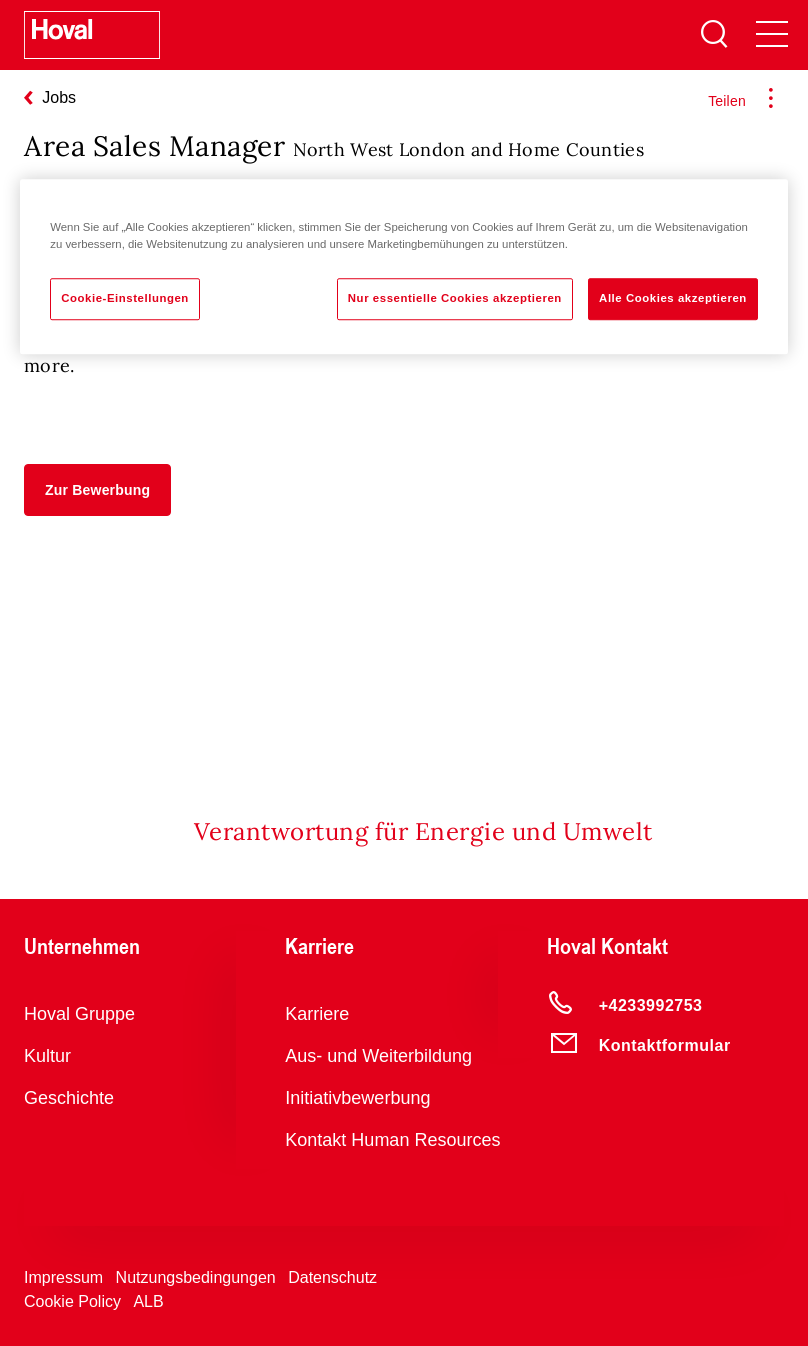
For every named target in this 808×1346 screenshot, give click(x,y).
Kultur (47, 1056)
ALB (148, 1301)
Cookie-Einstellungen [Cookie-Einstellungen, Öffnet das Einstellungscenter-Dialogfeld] (125, 298)
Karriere (317, 1014)
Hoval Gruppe (79, 1014)
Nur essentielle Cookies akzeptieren (455, 298)
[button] (97, 490)
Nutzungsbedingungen (196, 1277)
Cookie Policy (72, 1301)
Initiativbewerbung (357, 1098)
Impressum (63, 1277)
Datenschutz (332, 1277)
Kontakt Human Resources (392, 1140)
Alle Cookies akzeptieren (673, 298)
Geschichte (69, 1098)
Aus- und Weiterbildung (378, 1056)
